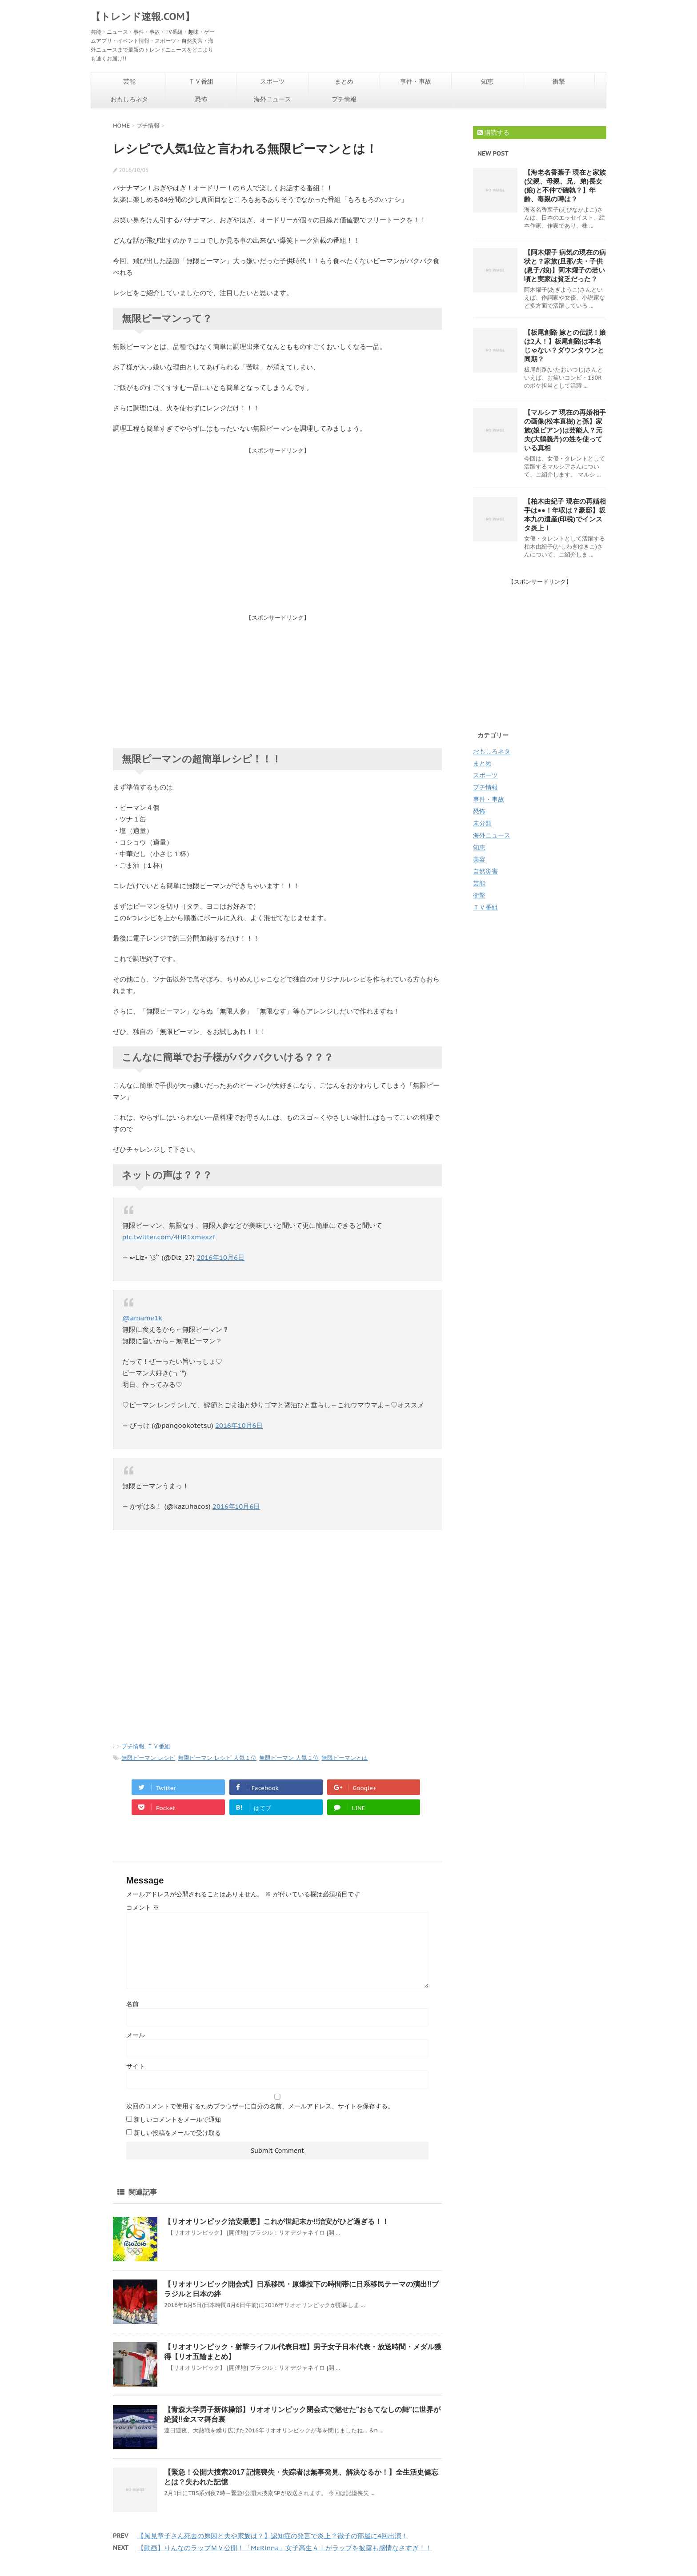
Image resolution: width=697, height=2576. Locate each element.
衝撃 (559, 81)
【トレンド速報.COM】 (143, 16)
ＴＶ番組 (200, 81)
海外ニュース (272, 99)
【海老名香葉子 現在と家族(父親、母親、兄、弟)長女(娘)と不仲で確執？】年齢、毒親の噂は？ (565, 185)
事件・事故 (415, 81)
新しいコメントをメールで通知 (177, 2119)
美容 (479, 859)
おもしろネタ (129, 99)
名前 (132, 2004)
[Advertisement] (277, 517)
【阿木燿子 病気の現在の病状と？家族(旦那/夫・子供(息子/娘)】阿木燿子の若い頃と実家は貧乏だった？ (565, 265)
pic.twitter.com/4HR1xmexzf (168, 1237)
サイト (135, 2066)
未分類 (482, 823)
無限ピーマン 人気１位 (289, 1758)
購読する (493, 132)
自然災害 (485, 871)
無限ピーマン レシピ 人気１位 (217, 1758)
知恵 (487, 81)
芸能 (129, 81)
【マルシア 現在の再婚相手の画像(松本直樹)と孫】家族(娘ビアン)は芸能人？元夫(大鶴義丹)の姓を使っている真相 (565, 430)
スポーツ (272, 81)
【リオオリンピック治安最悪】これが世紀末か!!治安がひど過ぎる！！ (276, 2221)
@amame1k (142, 1318)
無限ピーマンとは (344, 1758)
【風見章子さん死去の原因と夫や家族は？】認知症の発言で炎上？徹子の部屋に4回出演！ (272, 2536)
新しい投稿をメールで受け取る (177, 2133)
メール (135, 2035)
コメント (142, 1907)
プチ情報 (344, 99)
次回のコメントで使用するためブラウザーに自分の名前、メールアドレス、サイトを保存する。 (260, 2106)
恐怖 (201, 99)
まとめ (344, 81)
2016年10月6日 (220, 1257)
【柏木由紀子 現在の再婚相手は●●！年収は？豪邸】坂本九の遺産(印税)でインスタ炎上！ (565, 514)
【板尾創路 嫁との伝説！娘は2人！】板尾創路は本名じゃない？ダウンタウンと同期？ (565, 345)
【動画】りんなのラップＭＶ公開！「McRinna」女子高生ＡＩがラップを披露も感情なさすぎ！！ (284, 2548)
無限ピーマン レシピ (148, 1758)
